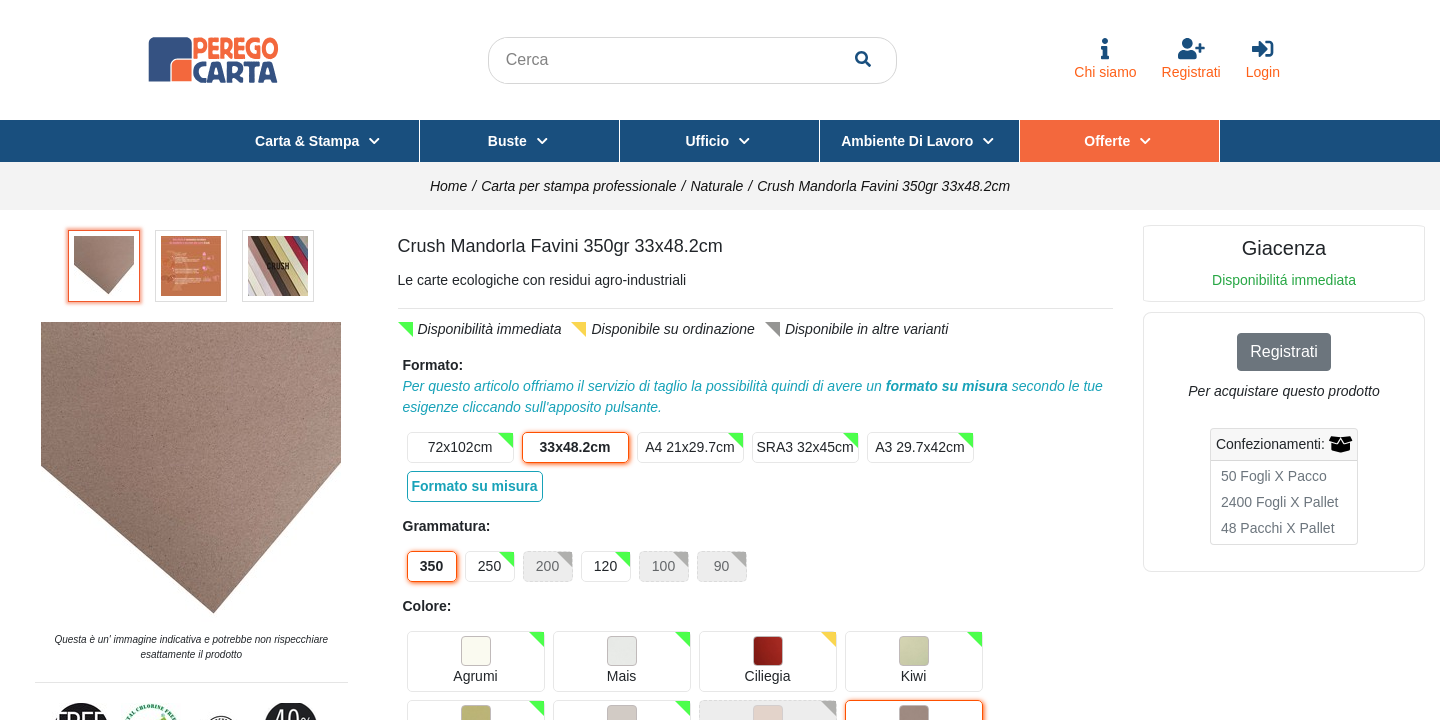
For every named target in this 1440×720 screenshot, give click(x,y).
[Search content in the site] (673, 60)
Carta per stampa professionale (578, 186)
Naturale (716, 186)
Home (448, 186)
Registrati (1284, 351)
